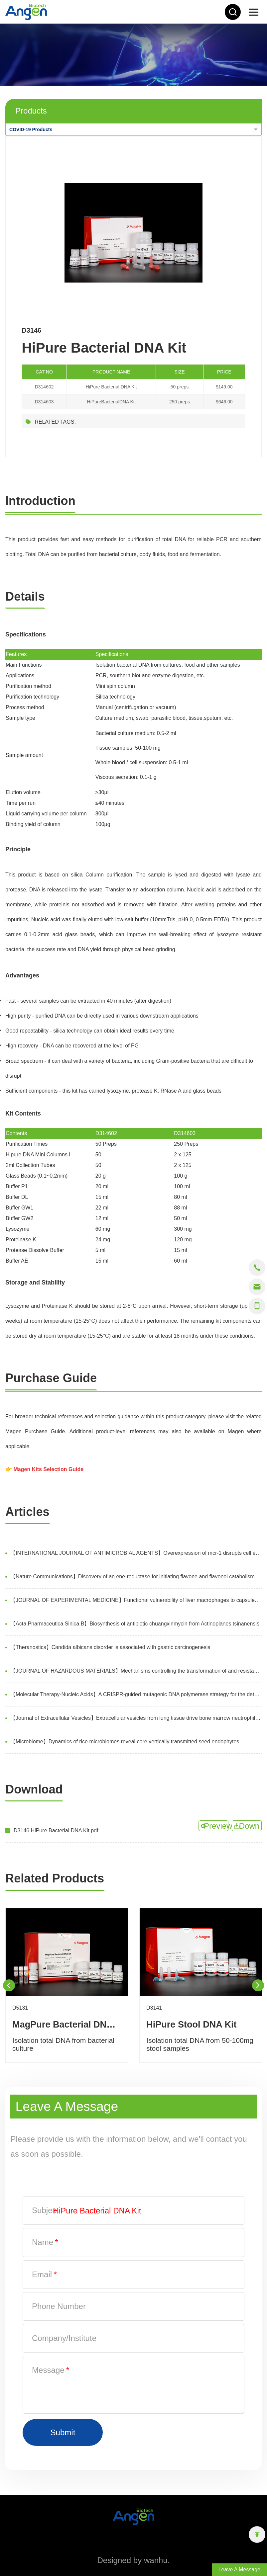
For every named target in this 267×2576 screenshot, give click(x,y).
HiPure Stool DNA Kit (191, 2024)
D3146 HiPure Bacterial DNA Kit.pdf (56, 1830)
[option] (133, 232)
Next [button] (258, 1985)
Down (249, 1825)
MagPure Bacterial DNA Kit (66, 2024)
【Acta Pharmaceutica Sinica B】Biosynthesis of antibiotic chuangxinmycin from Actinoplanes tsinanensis (134, 1623)
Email (44, 2274)
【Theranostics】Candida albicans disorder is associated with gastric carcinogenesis (110, 1647)
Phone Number (59, 2306)
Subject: (46, 2210)
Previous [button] (9, 1985)
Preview (216, 1825)
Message (50, 2370)
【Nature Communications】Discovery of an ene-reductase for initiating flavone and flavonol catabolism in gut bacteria (136, 1576)
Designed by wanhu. (133, 2560)
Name (45, 2242)
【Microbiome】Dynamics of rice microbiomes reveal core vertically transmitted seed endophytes (124, 1741)
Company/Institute (64, 2338)
